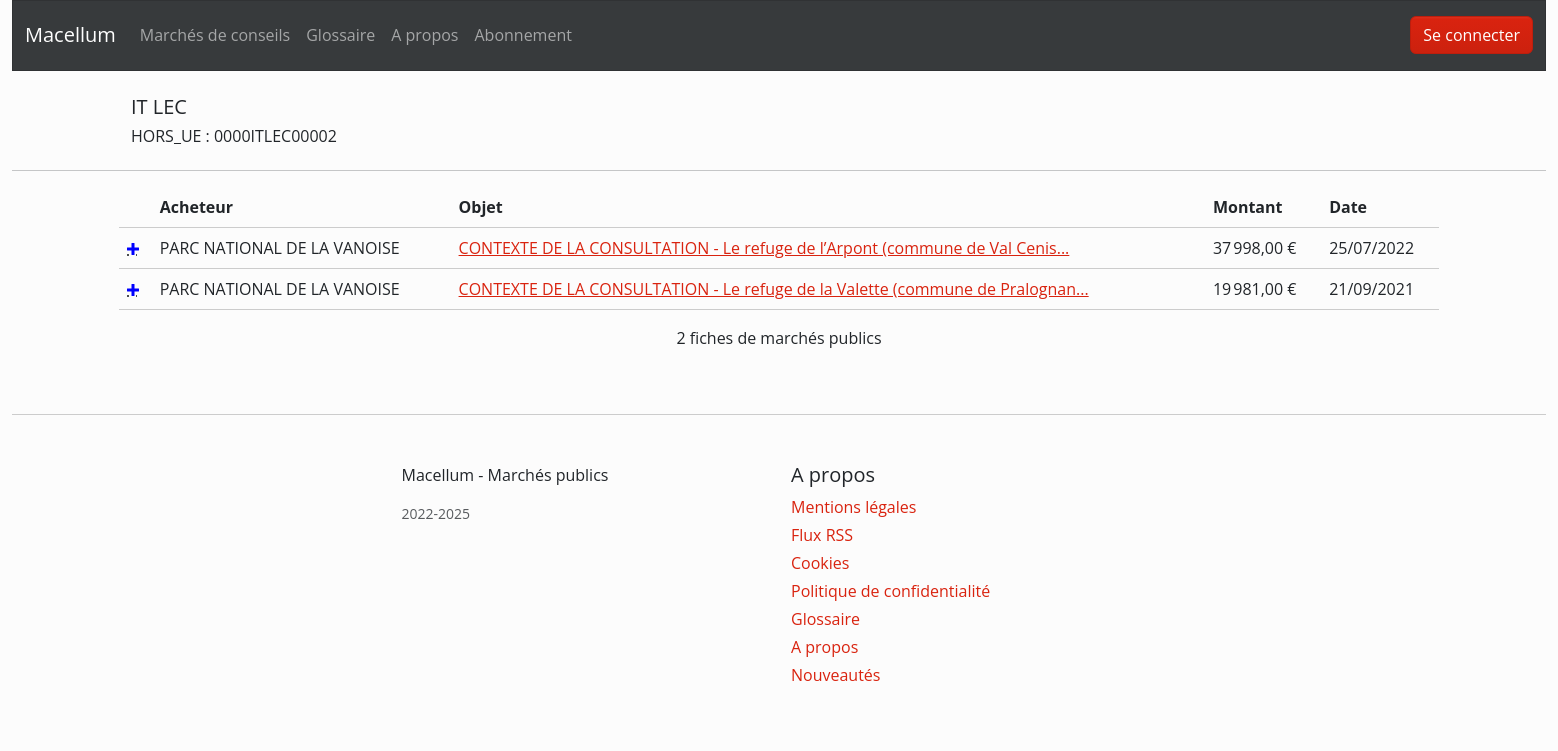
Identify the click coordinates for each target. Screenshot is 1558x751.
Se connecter (1471, 35)
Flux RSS (822, 535)
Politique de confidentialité (890, 591)
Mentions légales (853, 507)
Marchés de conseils (215, 35)
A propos (424, 35)
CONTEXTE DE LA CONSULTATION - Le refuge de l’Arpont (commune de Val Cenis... (764, 248)
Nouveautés (835, 675)
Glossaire (340, 35)
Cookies (820, 563)
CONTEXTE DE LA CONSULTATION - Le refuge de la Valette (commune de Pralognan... (774, 289)
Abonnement (522, 35)
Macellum (70, 34)
